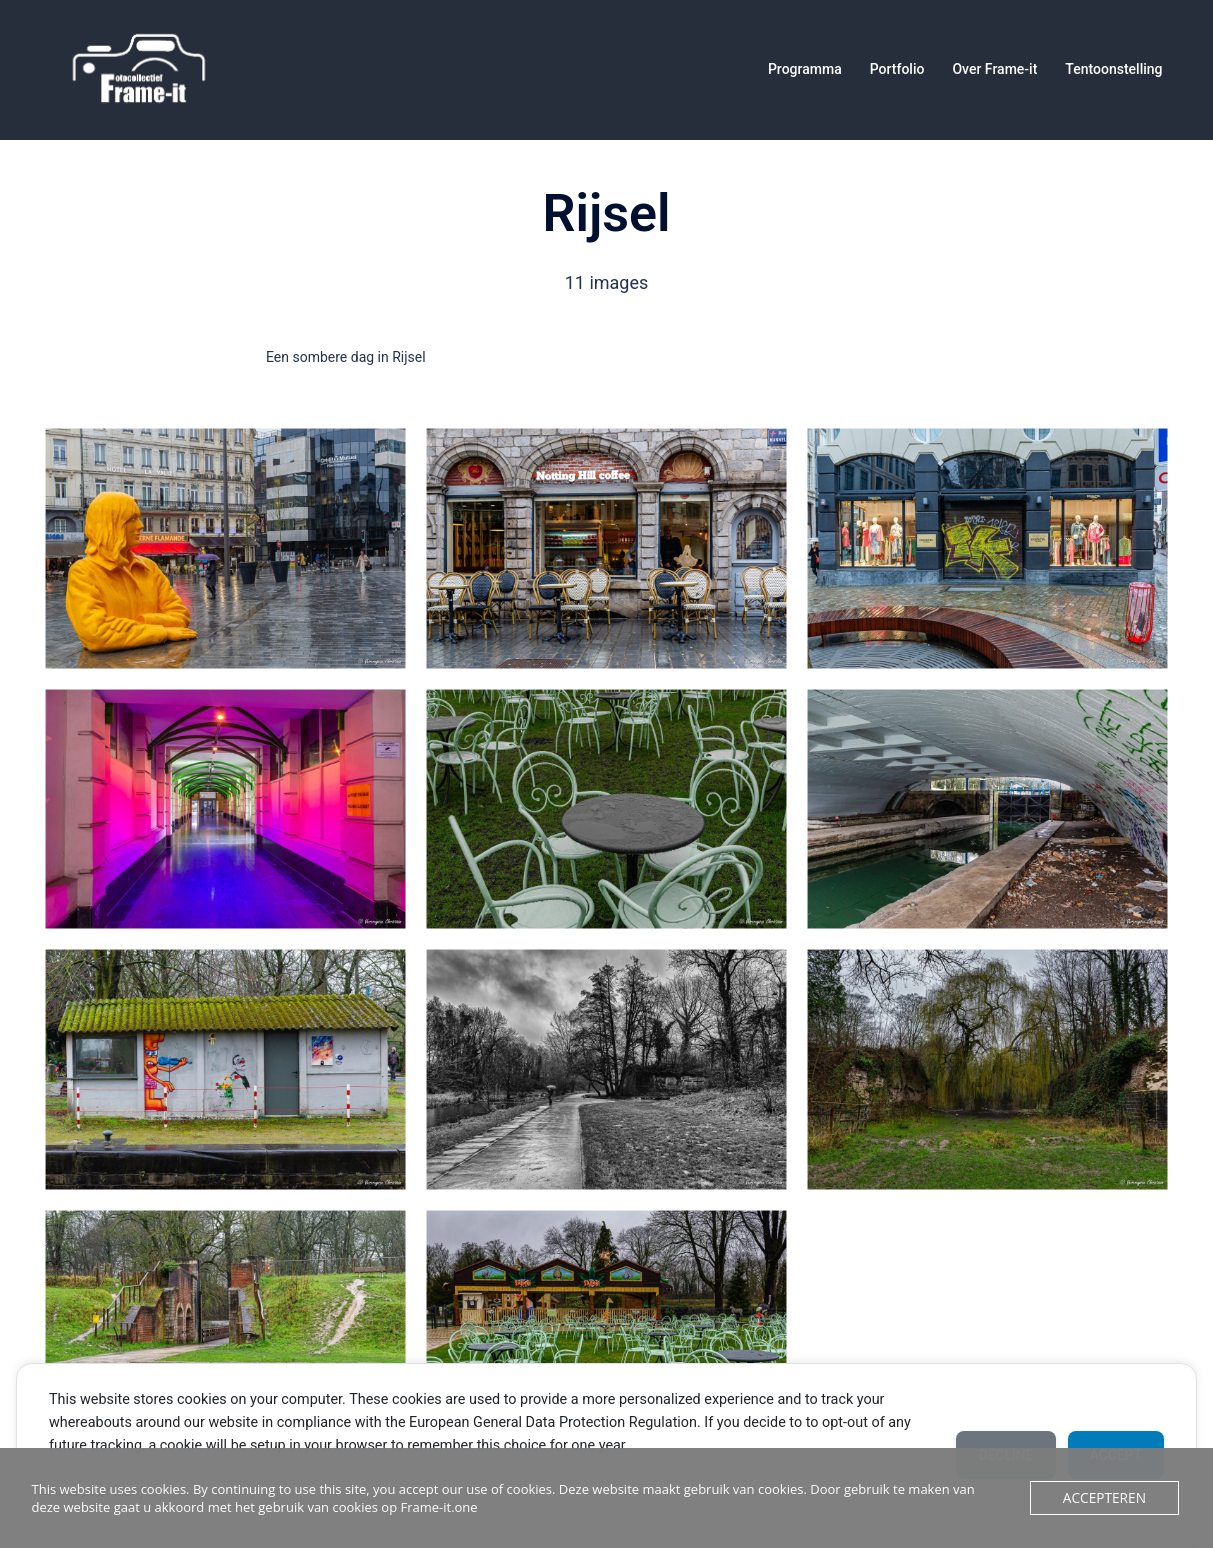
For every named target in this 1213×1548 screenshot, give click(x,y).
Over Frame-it (994, 69)
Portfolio (897, 69)
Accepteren (1106, 1498)
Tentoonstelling (1113, 69)
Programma (805, 69)
